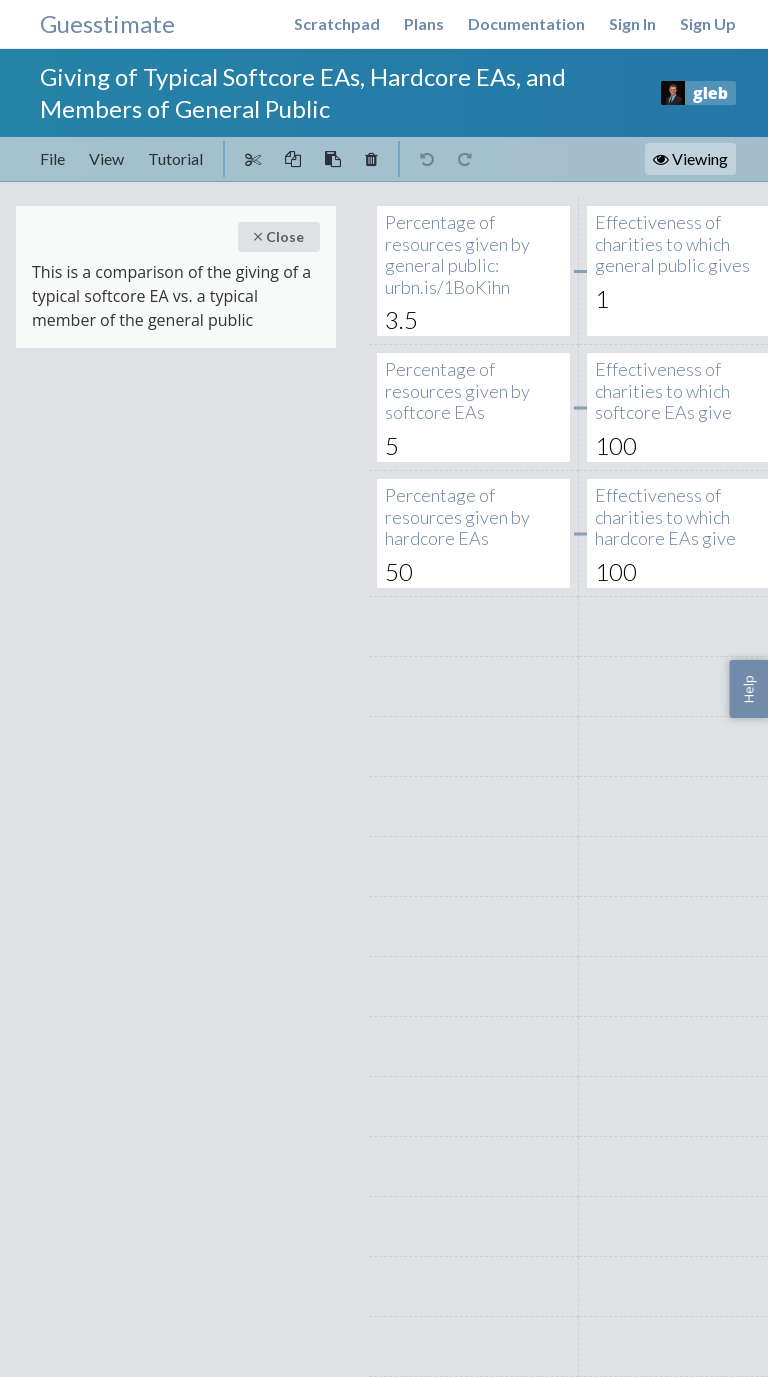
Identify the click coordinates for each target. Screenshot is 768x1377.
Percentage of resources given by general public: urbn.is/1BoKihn (462, 255)
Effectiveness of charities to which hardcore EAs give (672, 517)
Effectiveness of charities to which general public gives (672, 244)
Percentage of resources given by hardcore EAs (462, 517)
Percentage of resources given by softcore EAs (462, 391)
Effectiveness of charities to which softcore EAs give (672, 391)
